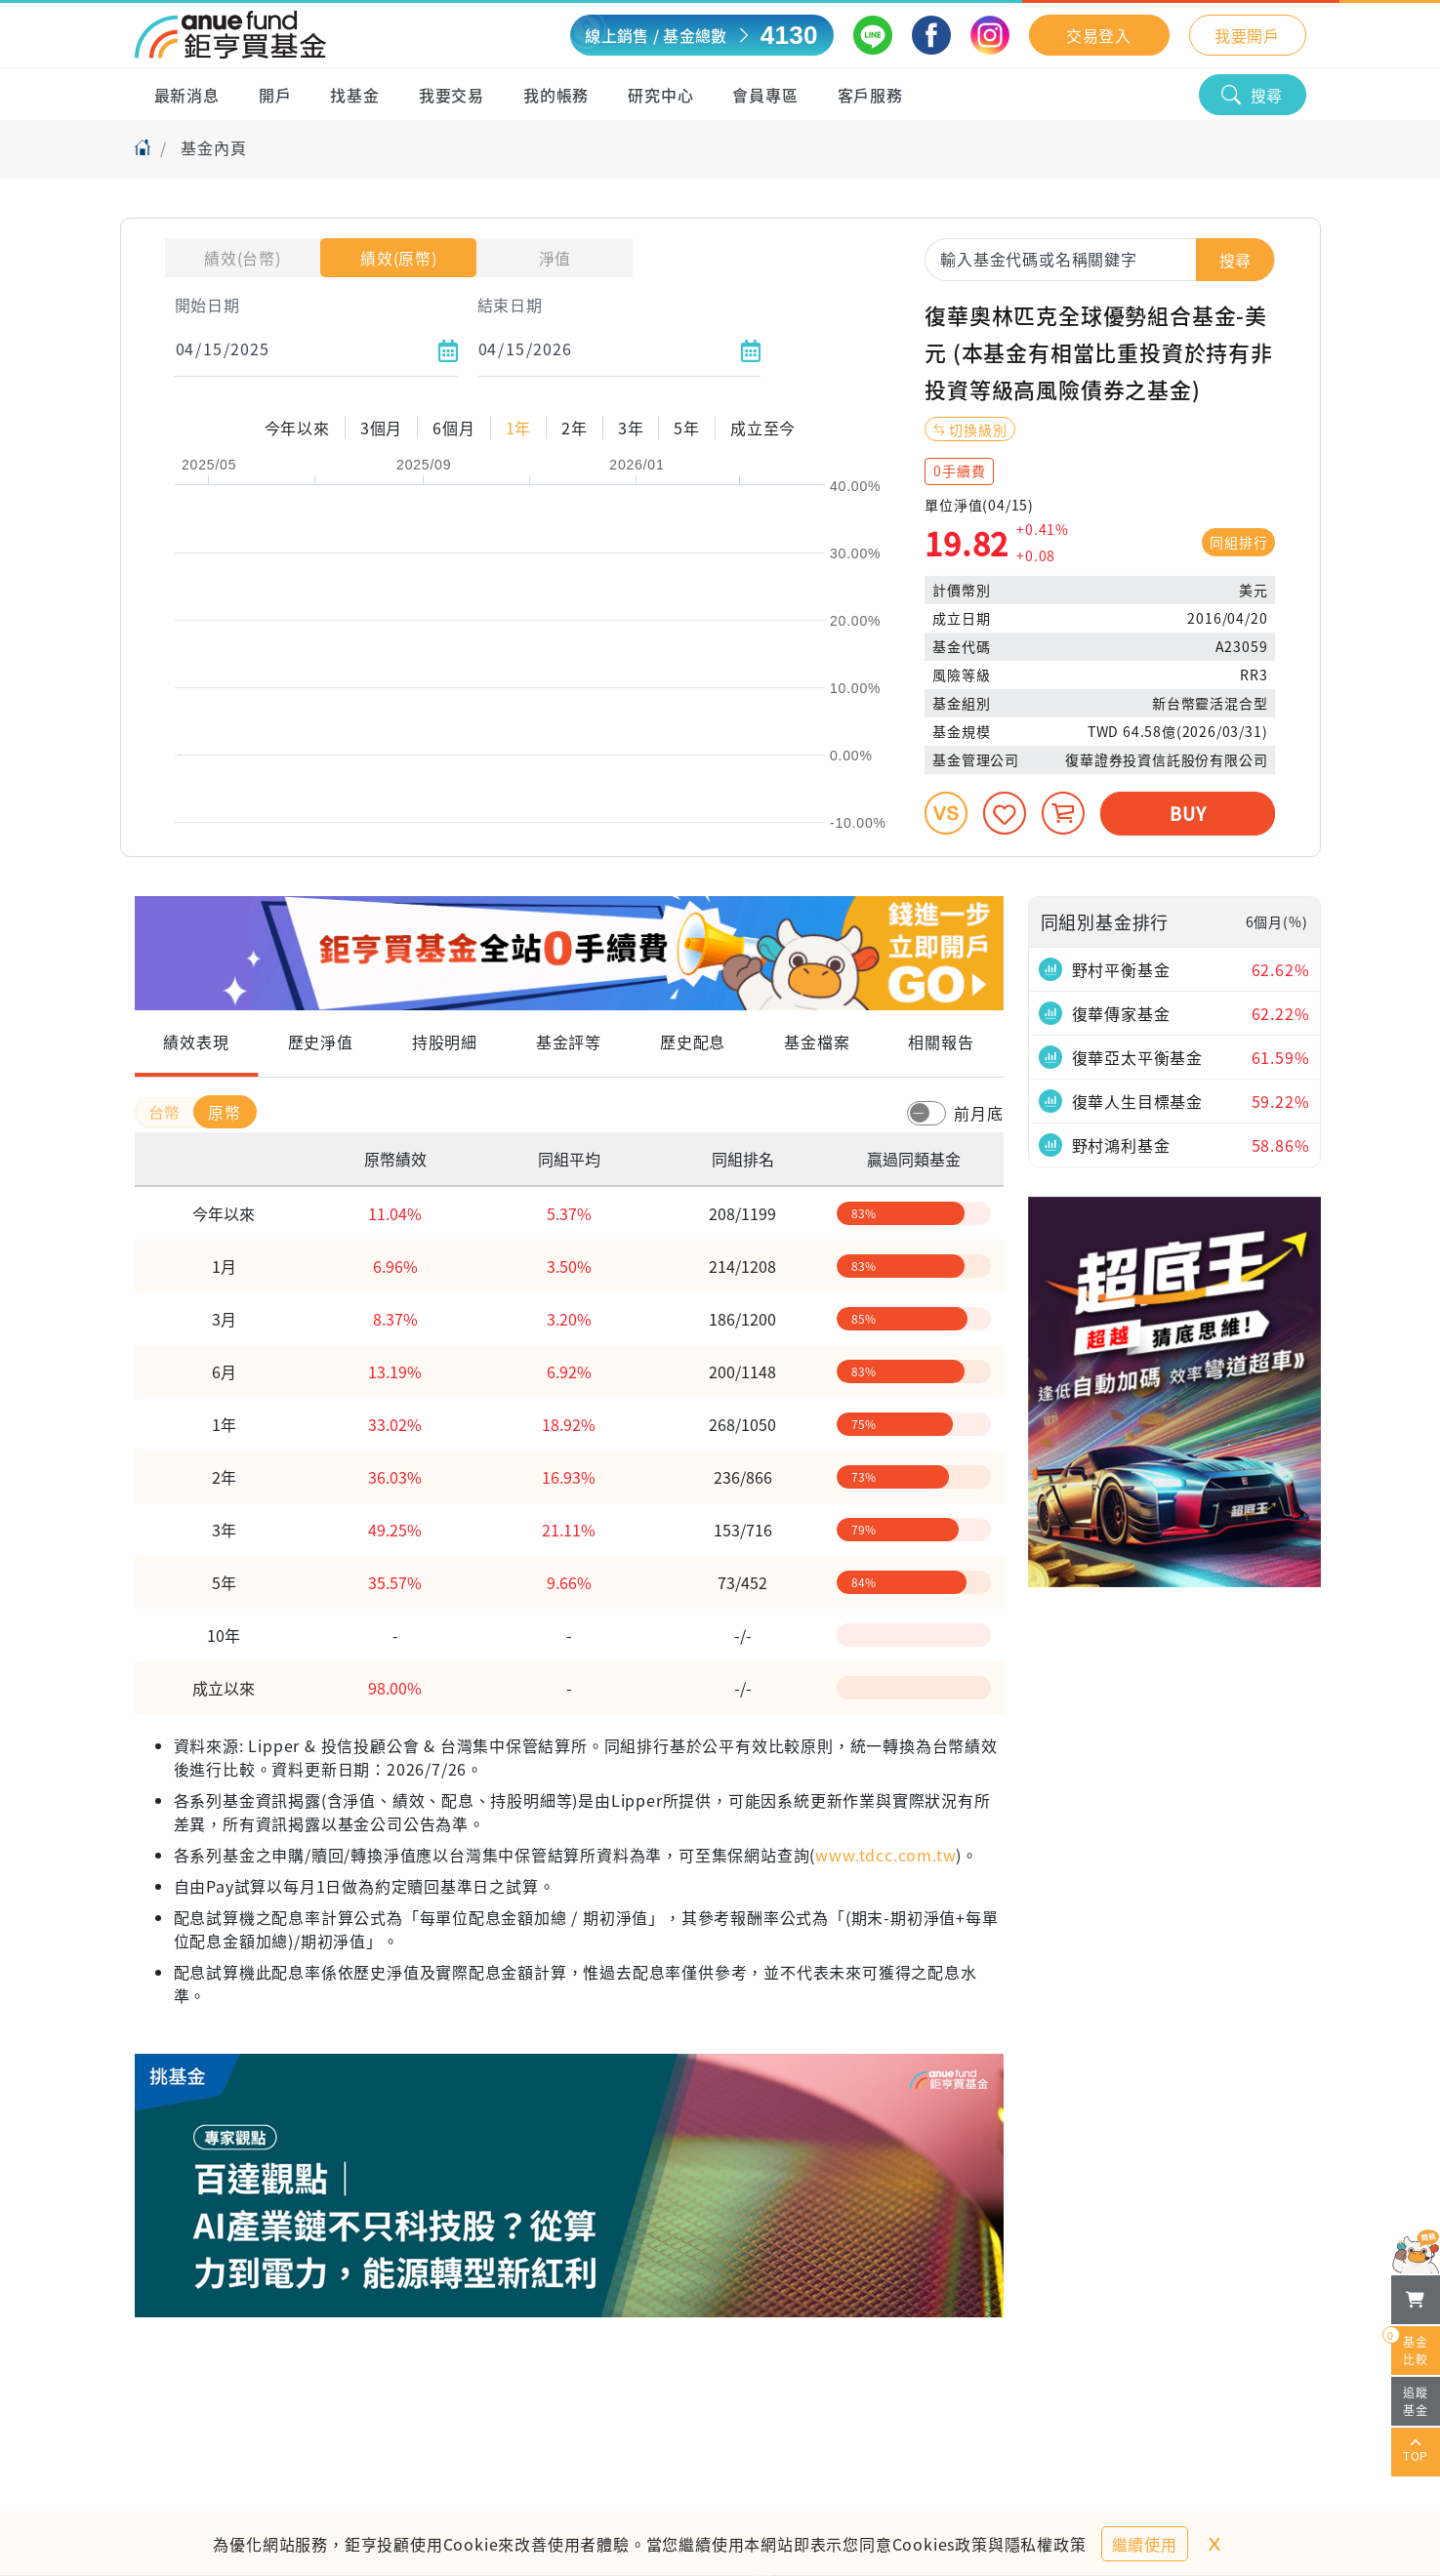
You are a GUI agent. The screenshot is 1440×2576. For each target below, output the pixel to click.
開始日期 (207, 304)
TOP (1415, 2452)
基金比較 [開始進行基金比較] (1409, 2346)
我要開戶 (1247, 35)
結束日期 (510, 304)
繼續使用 (1144, 2544)
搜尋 (1252, 94)
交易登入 (1098, 35)
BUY (1188, 813)
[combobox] (1099, 258)
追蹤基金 (1415, 2401)
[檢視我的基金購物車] (1415, 2299)
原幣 (224, 1112)
